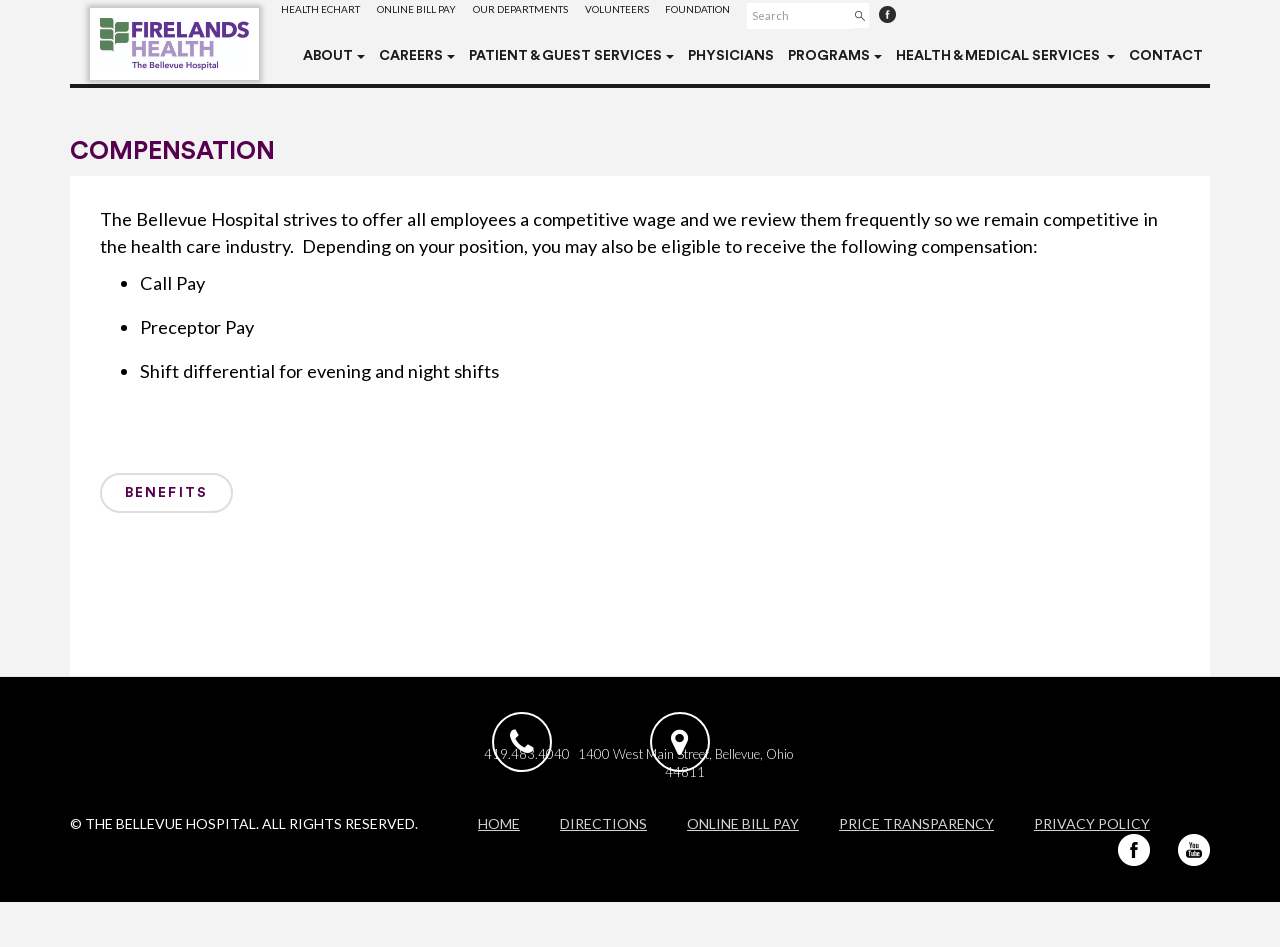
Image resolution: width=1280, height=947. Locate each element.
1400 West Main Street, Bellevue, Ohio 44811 (746, 800)
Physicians (731, 56)
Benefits (166, 493)
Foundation (768, 14)
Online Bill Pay (439, 14)
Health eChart (328, 14)
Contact (1166, 56)
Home (499, 868)
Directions (603, 868)
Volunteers (672, 14)
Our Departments (559, 14)
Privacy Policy (1092, 868)
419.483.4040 (531, 791)
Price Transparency (916, 868)
